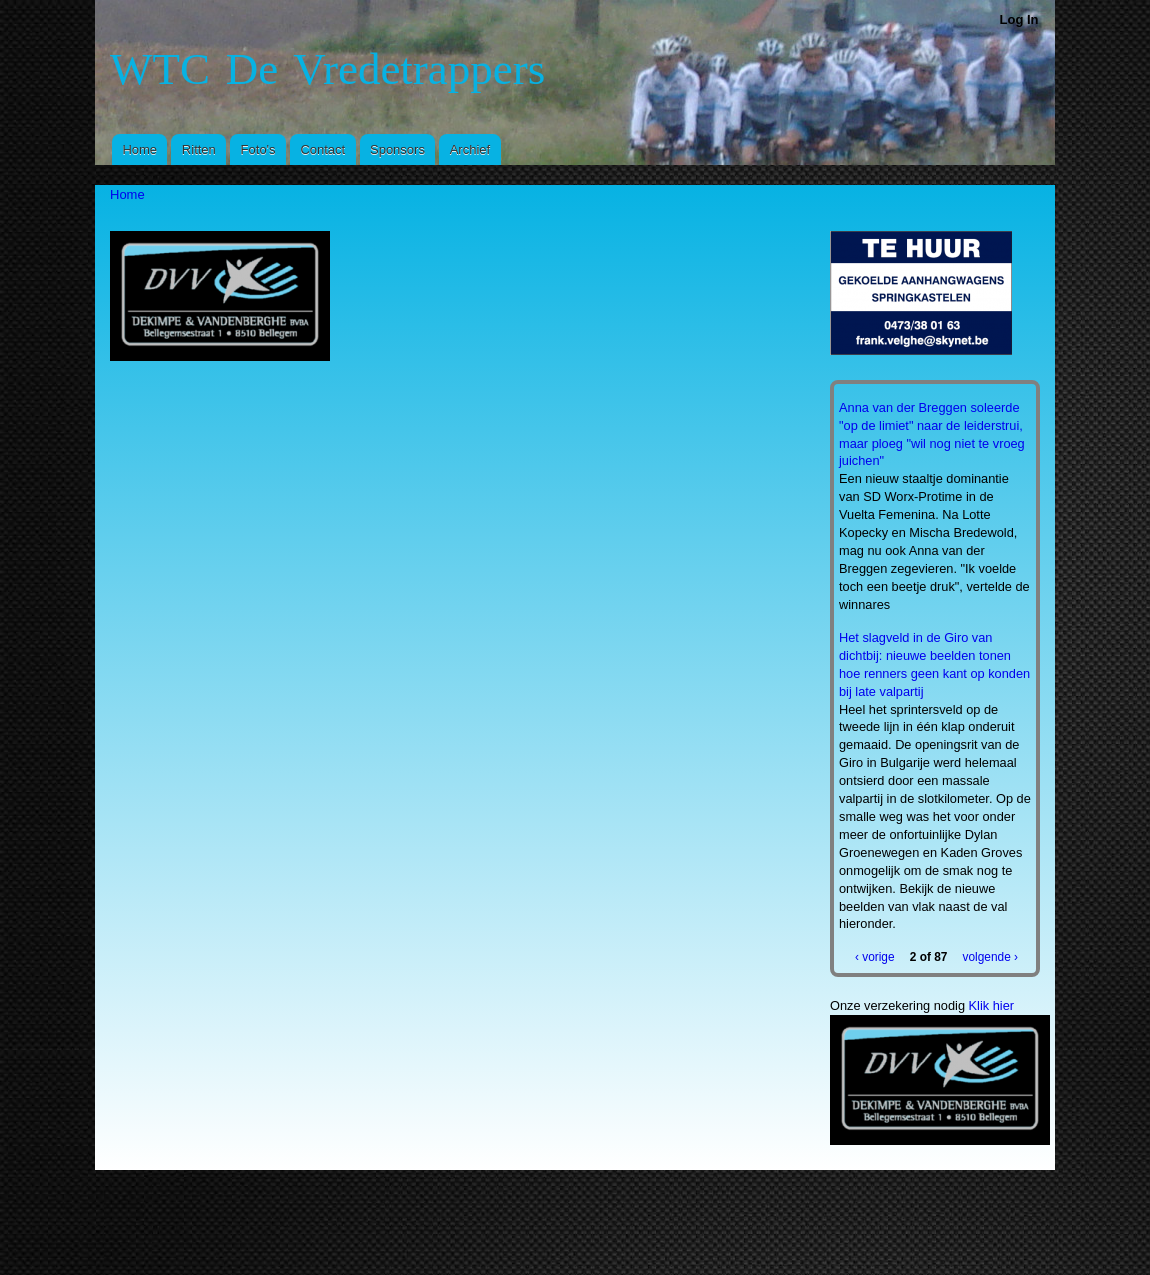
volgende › (990, 957)
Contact (322, 149)
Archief (470, 149)
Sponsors (397, 149)
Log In (1019, 19)
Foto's (258, 149)
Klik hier (991, 1005)
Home (139, 149)
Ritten (199, 149)
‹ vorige (875, 957)
